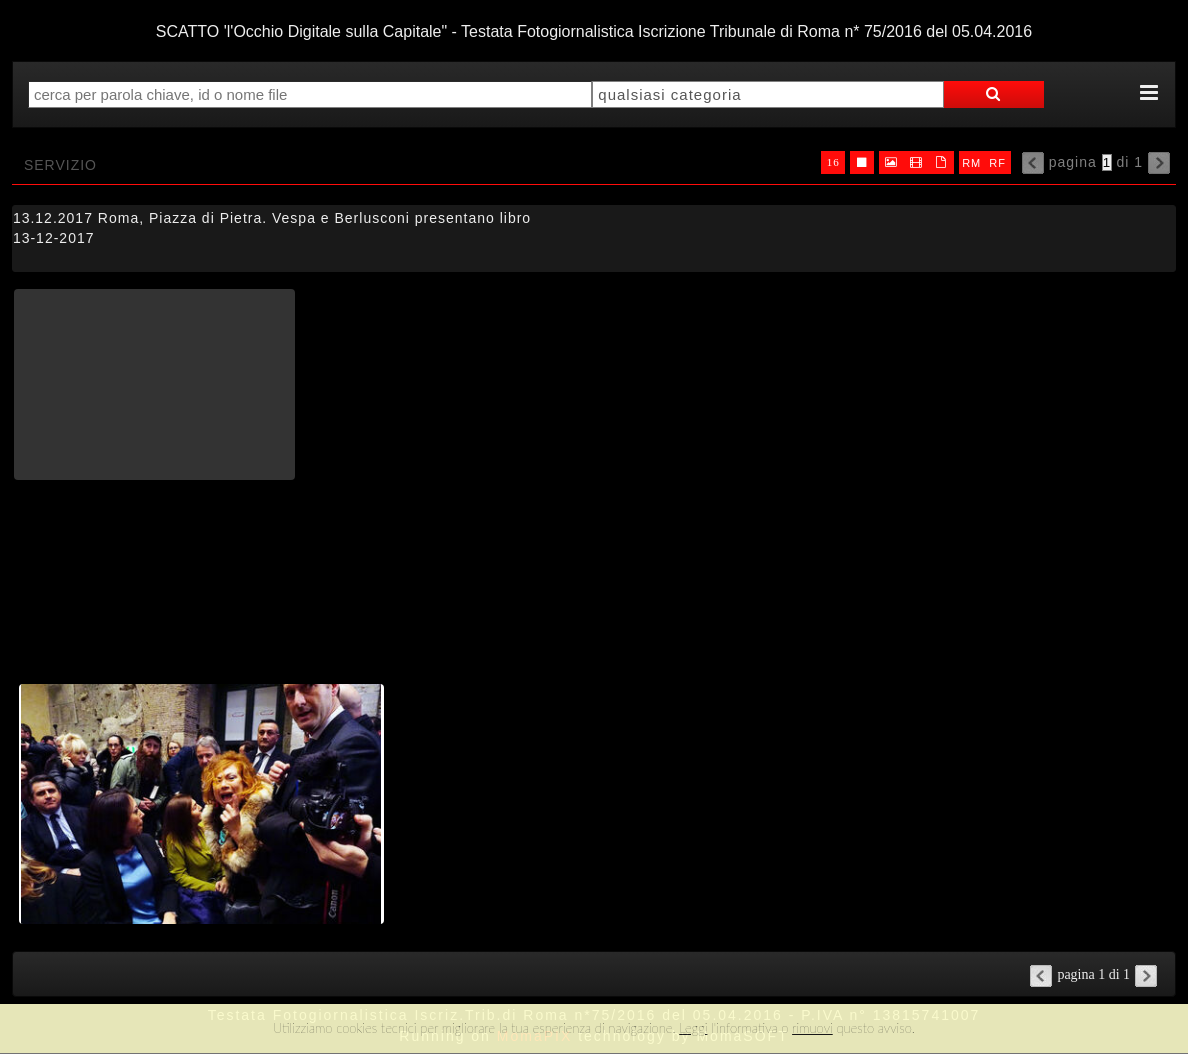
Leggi (693, 1028)
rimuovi (812, 1028)
